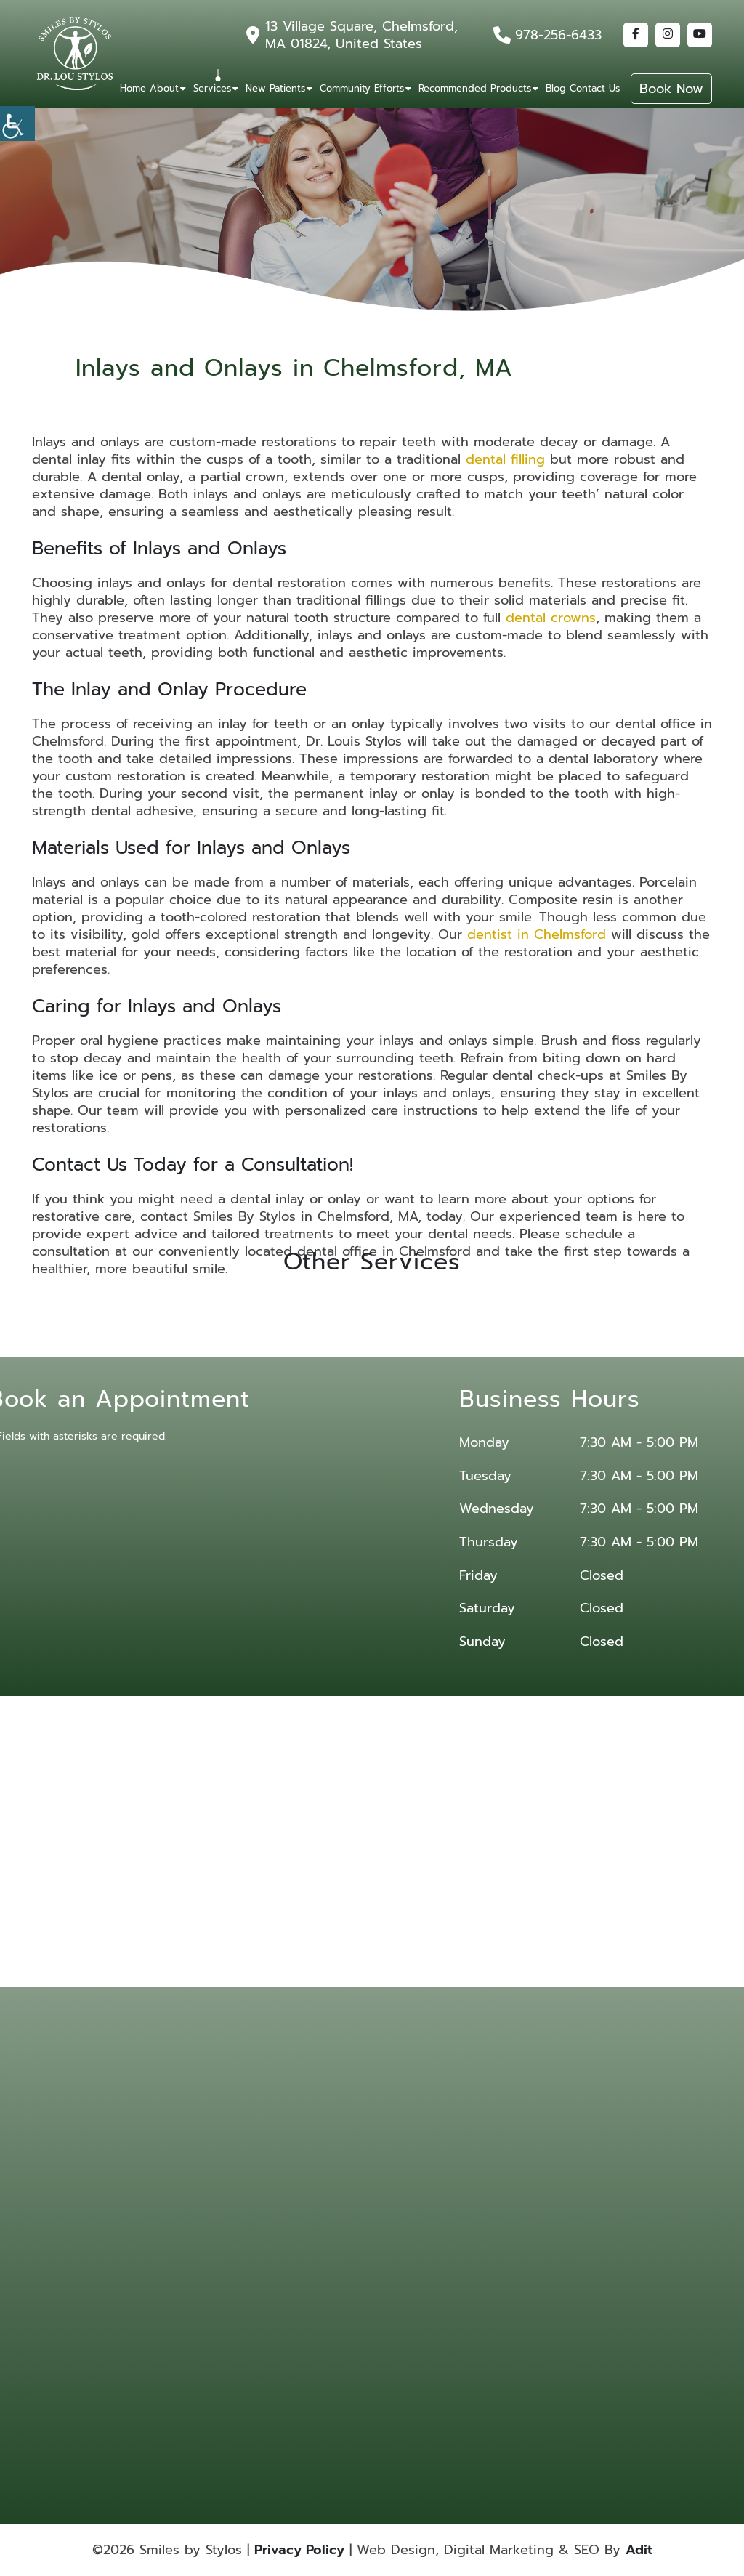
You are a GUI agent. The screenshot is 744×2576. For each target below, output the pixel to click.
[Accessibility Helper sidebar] (17, 123)
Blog (556, 88)
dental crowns (551, 617)
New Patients (275, 88)
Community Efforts (362, 88)
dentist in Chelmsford (536, 934)
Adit (639, 2550)
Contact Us (595, 88)
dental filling (505, 459)
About (164, 88)
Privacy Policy (299, 2550)
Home (133, 88)
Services (212, 88)
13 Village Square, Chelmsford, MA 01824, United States (361, 34)
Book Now (671, 88)
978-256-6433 (558, 35)
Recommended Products (474, 88)
